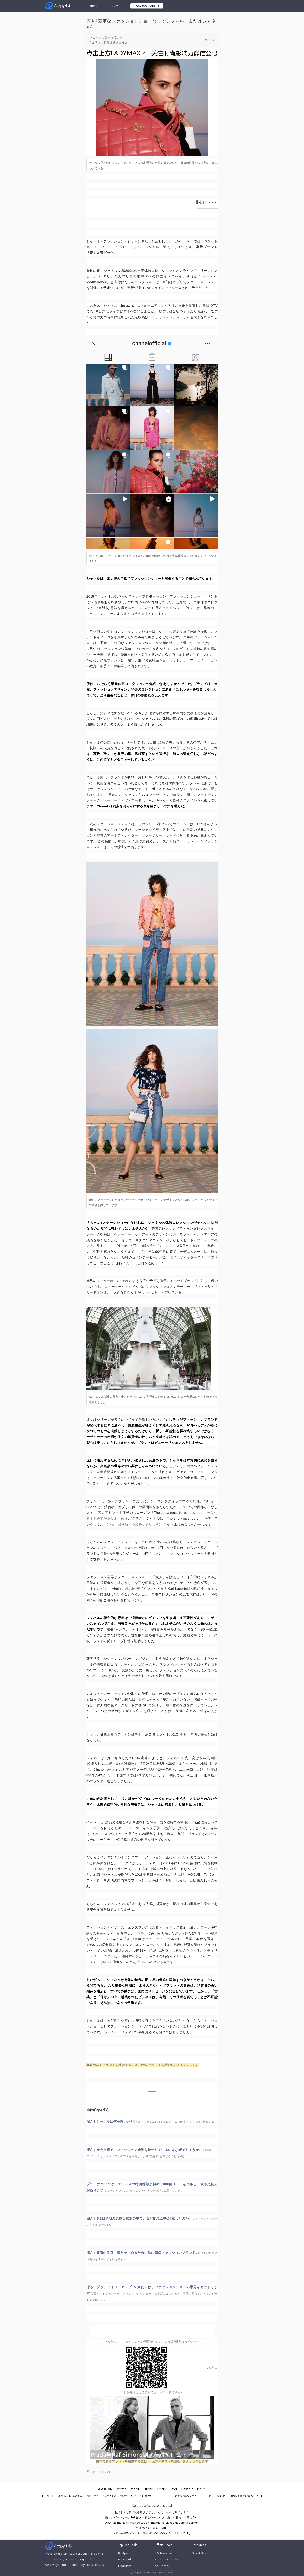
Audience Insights (167, 2559)
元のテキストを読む (100, 2471)
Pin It (201, 2489)
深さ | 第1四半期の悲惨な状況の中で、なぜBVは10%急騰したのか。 (139, 2218)
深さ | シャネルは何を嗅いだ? (109, 2122)
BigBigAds (125, 2559)
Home (93, 6)
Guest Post (200, 2553)
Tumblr (148, 2489)
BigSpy (114, 6)
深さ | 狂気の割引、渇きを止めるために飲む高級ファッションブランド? (142, 2253)
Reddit (134, 2489)
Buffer (172, 2489)
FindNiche (125, 2566)
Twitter (120, 2489)
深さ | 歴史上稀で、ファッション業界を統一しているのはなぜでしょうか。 (144, 2150)
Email (161, 2489)
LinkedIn (187, 2489)
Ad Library (162, 2566)
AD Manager (163, 2553)
